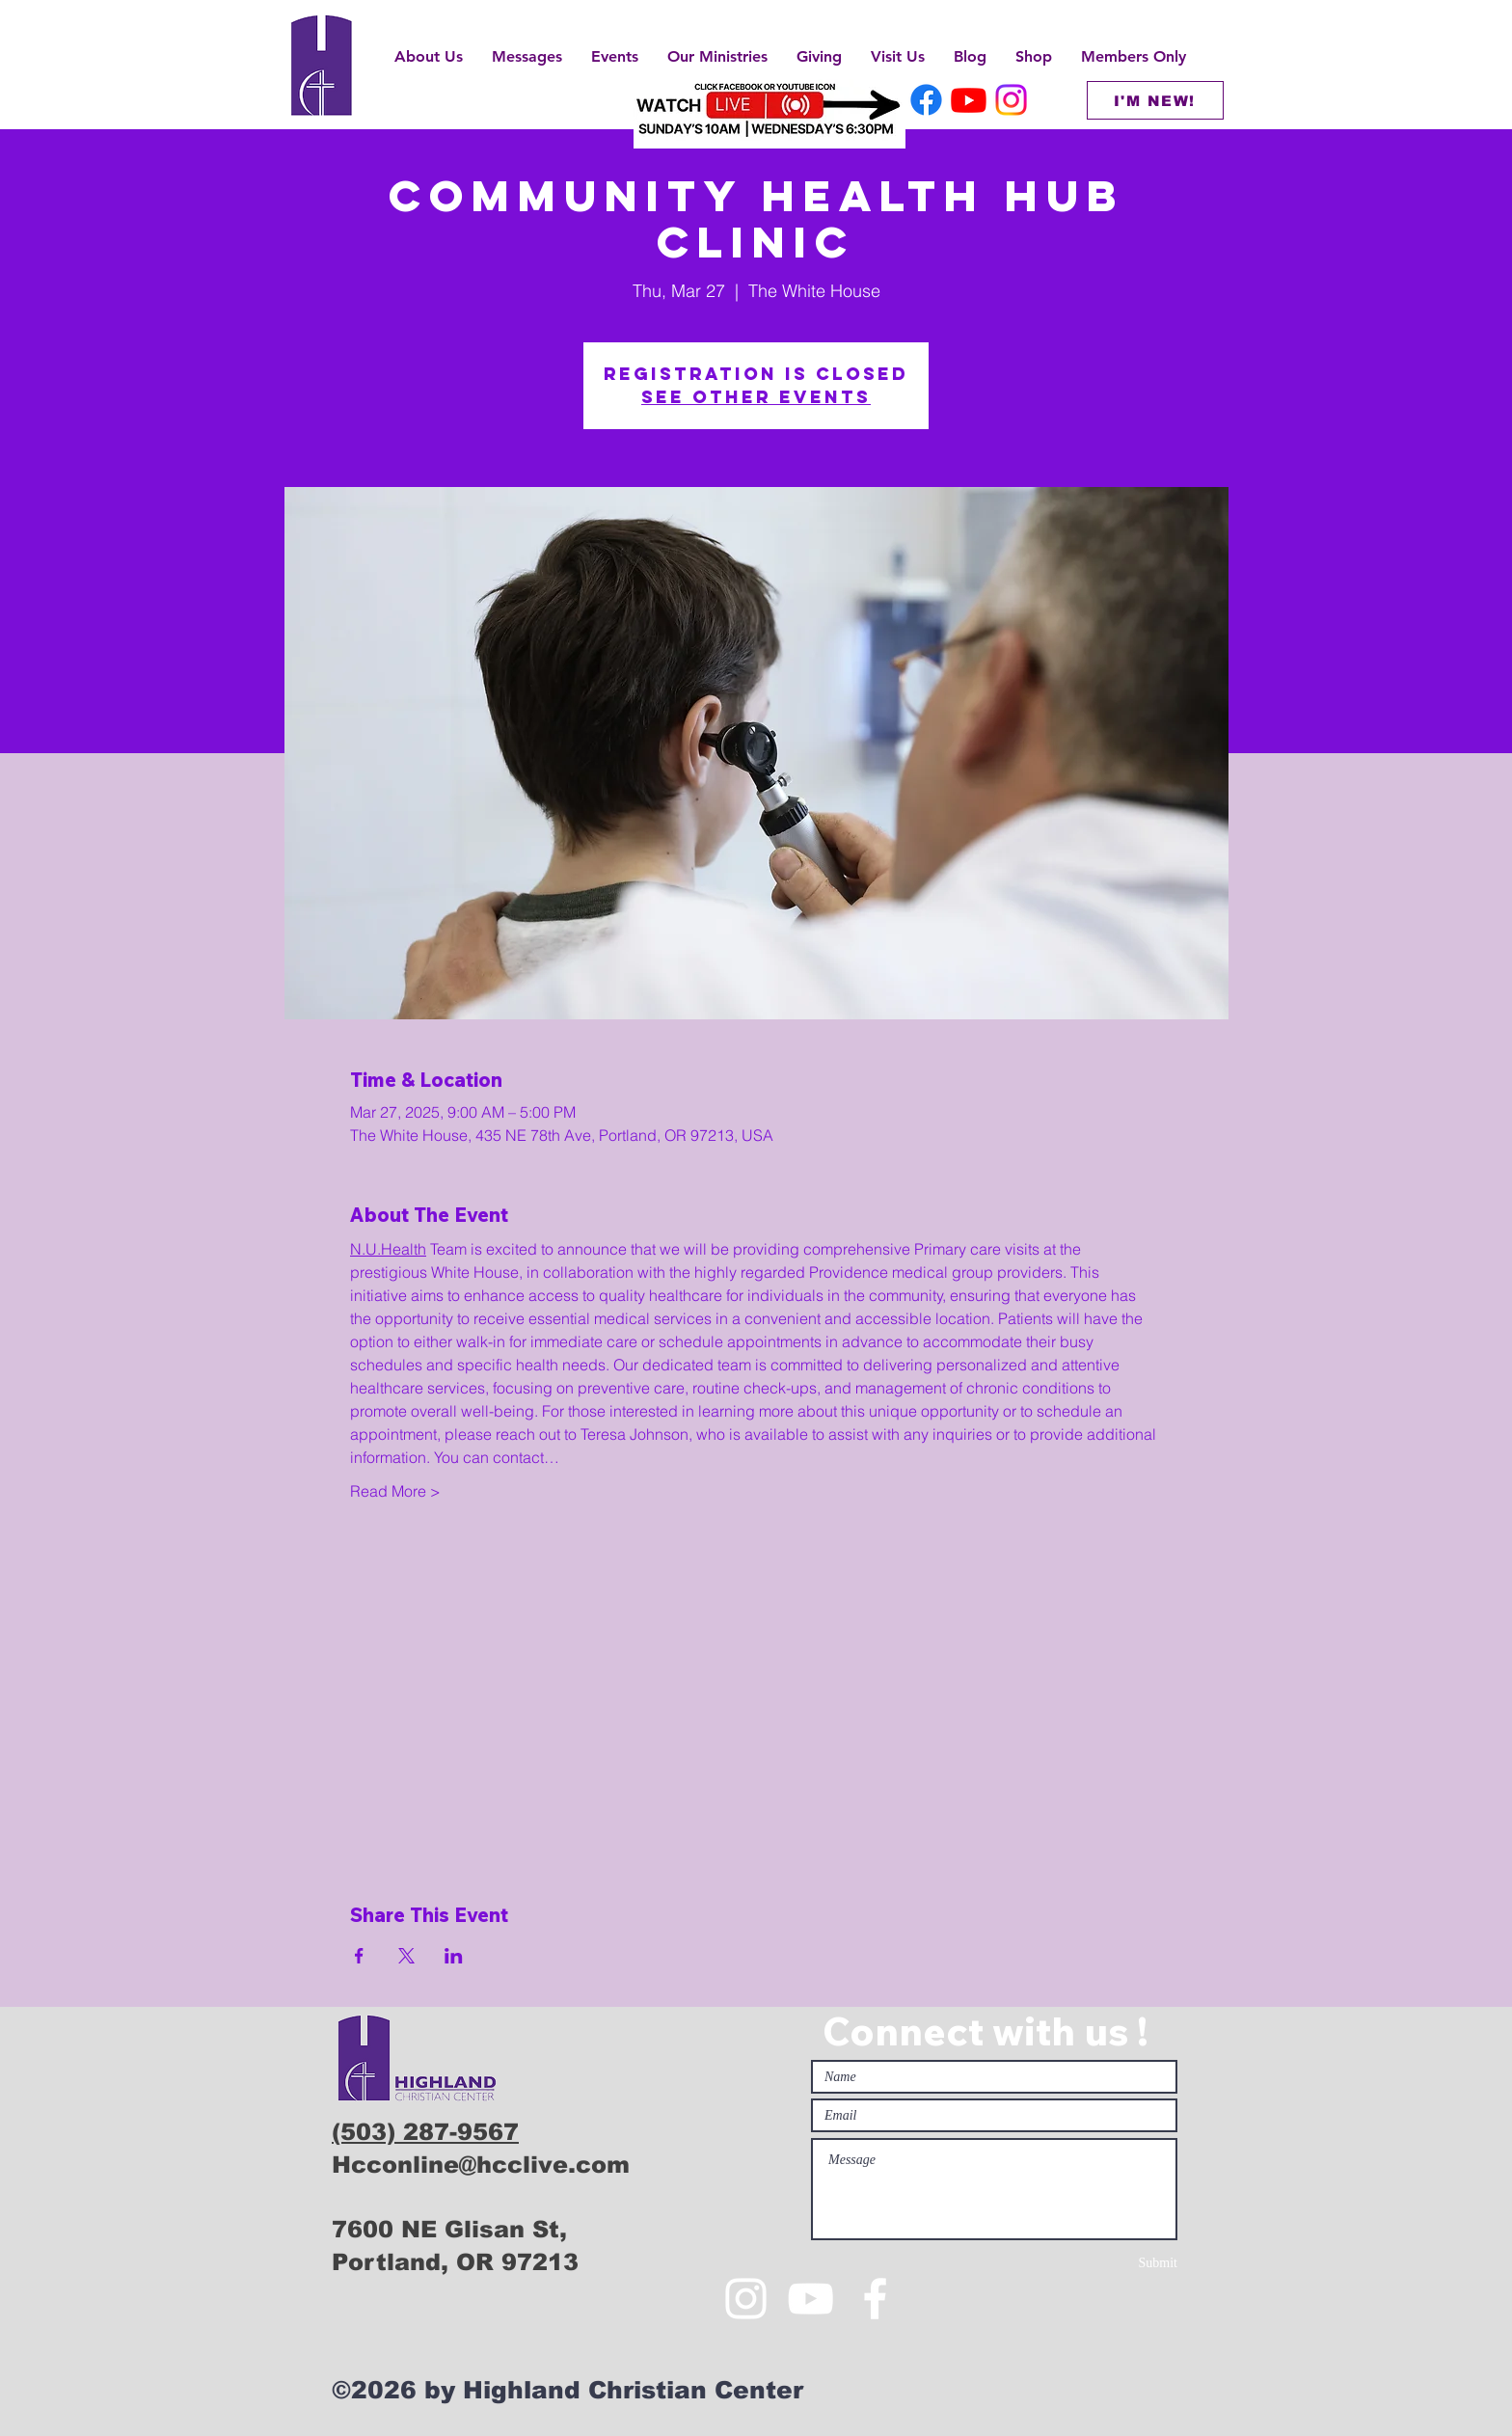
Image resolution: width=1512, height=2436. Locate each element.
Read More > (395, 1491)
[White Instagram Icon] (745, 2298)
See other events (756, 397)
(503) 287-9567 (425, 2132)
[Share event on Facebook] (359, 1955)
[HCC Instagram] (1011, 100)
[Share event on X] (406, 1955)
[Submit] (1108, 2263)
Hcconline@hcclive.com (481, 2165)
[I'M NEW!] (1155, 100)
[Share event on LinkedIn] (454, 1955)
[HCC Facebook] (926, 100)
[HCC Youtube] (968, 100)
